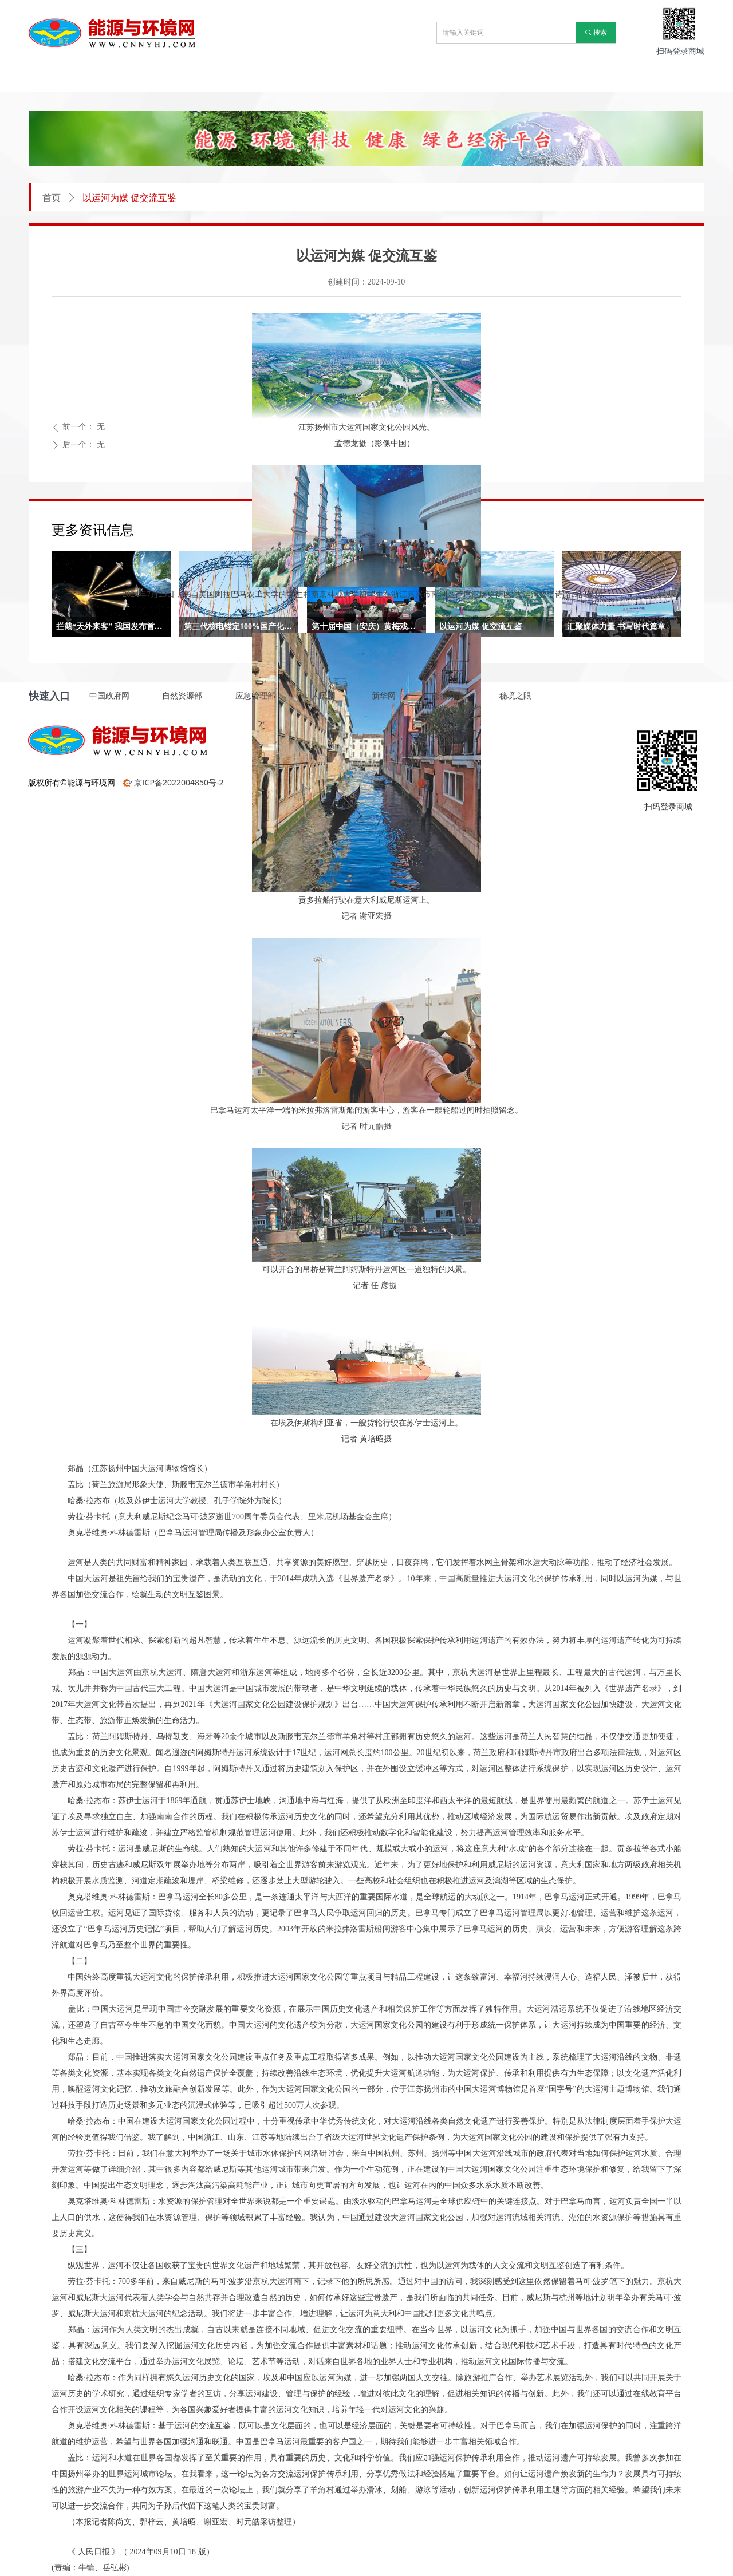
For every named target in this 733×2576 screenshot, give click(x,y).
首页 (51, 198)
